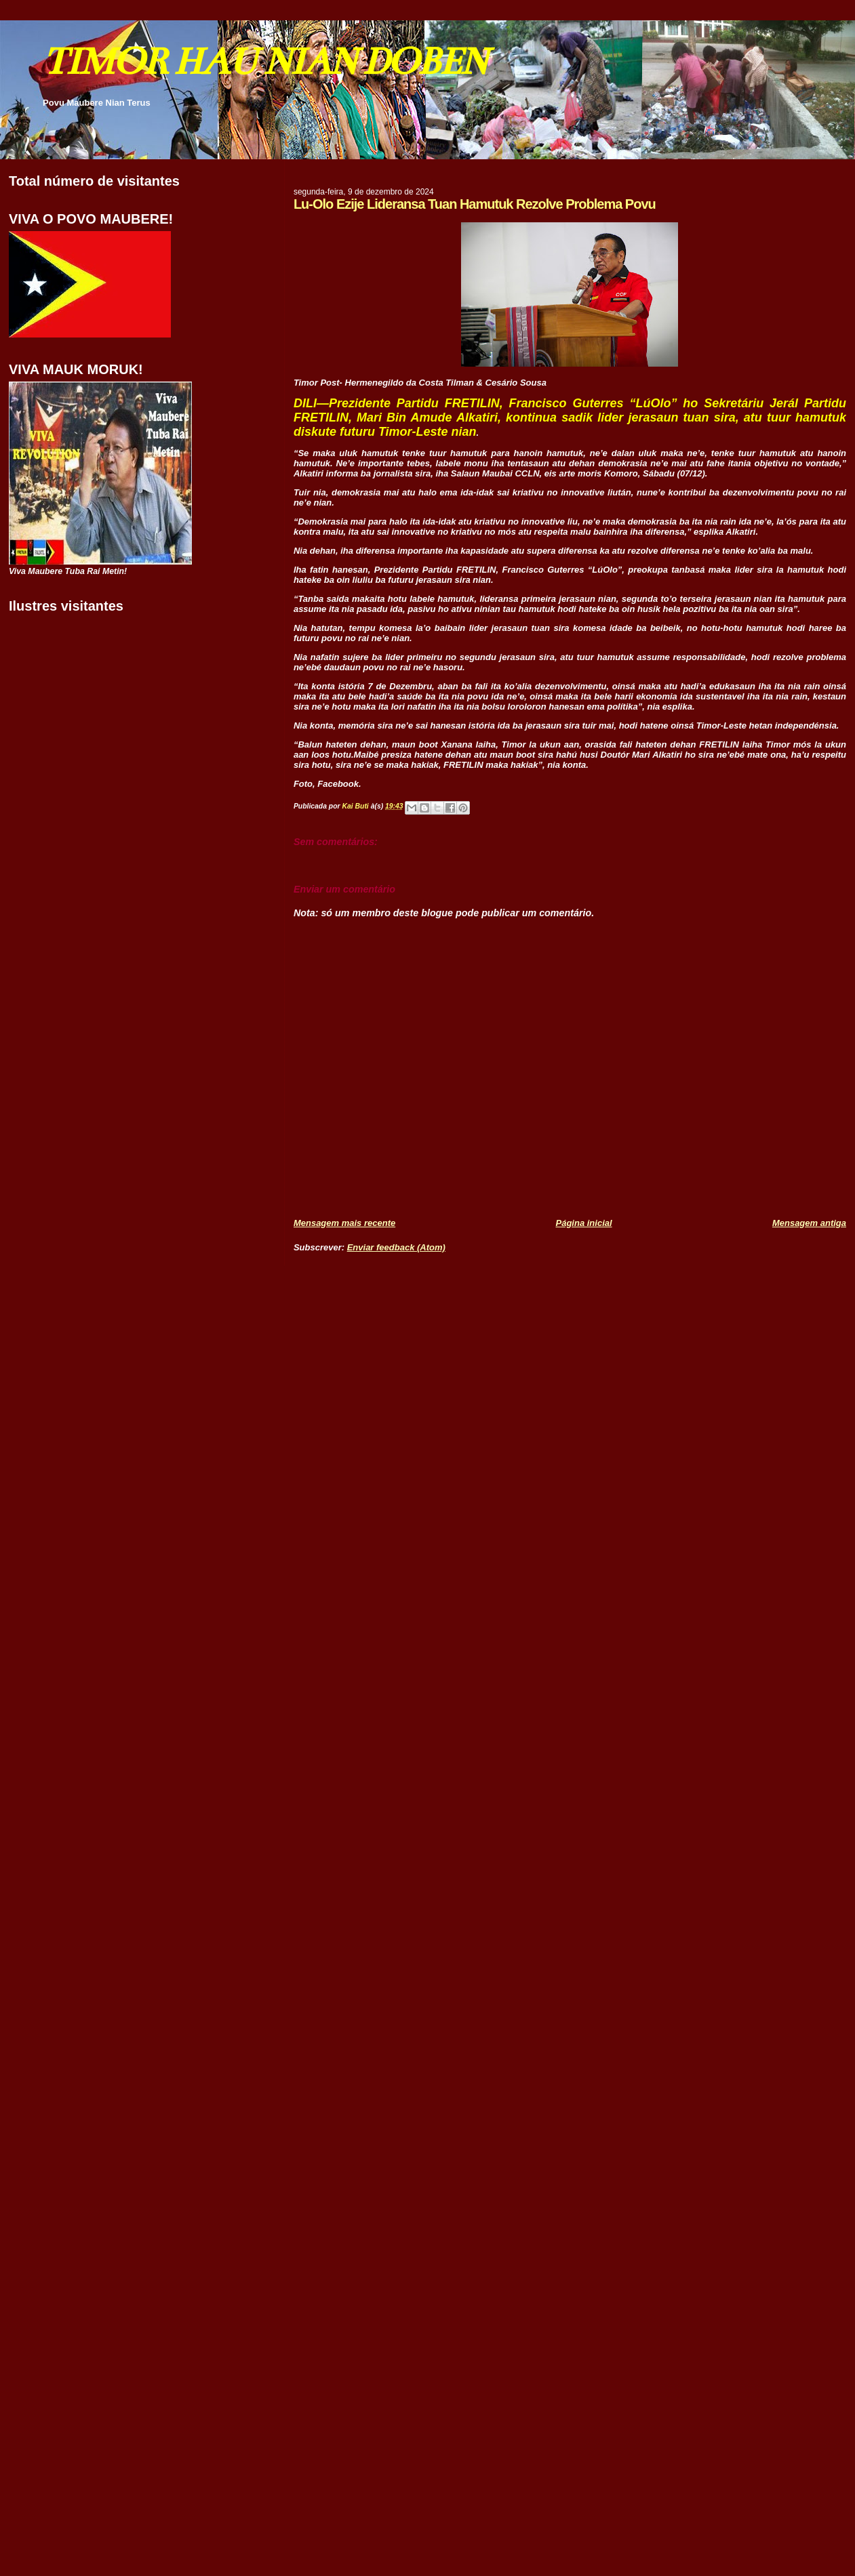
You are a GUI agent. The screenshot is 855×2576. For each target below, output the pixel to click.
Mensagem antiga (809, 1223)
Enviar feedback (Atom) (396, 1247)
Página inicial (584, 1223)
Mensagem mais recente (344, 1223)
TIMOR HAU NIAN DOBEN (264, 61)
